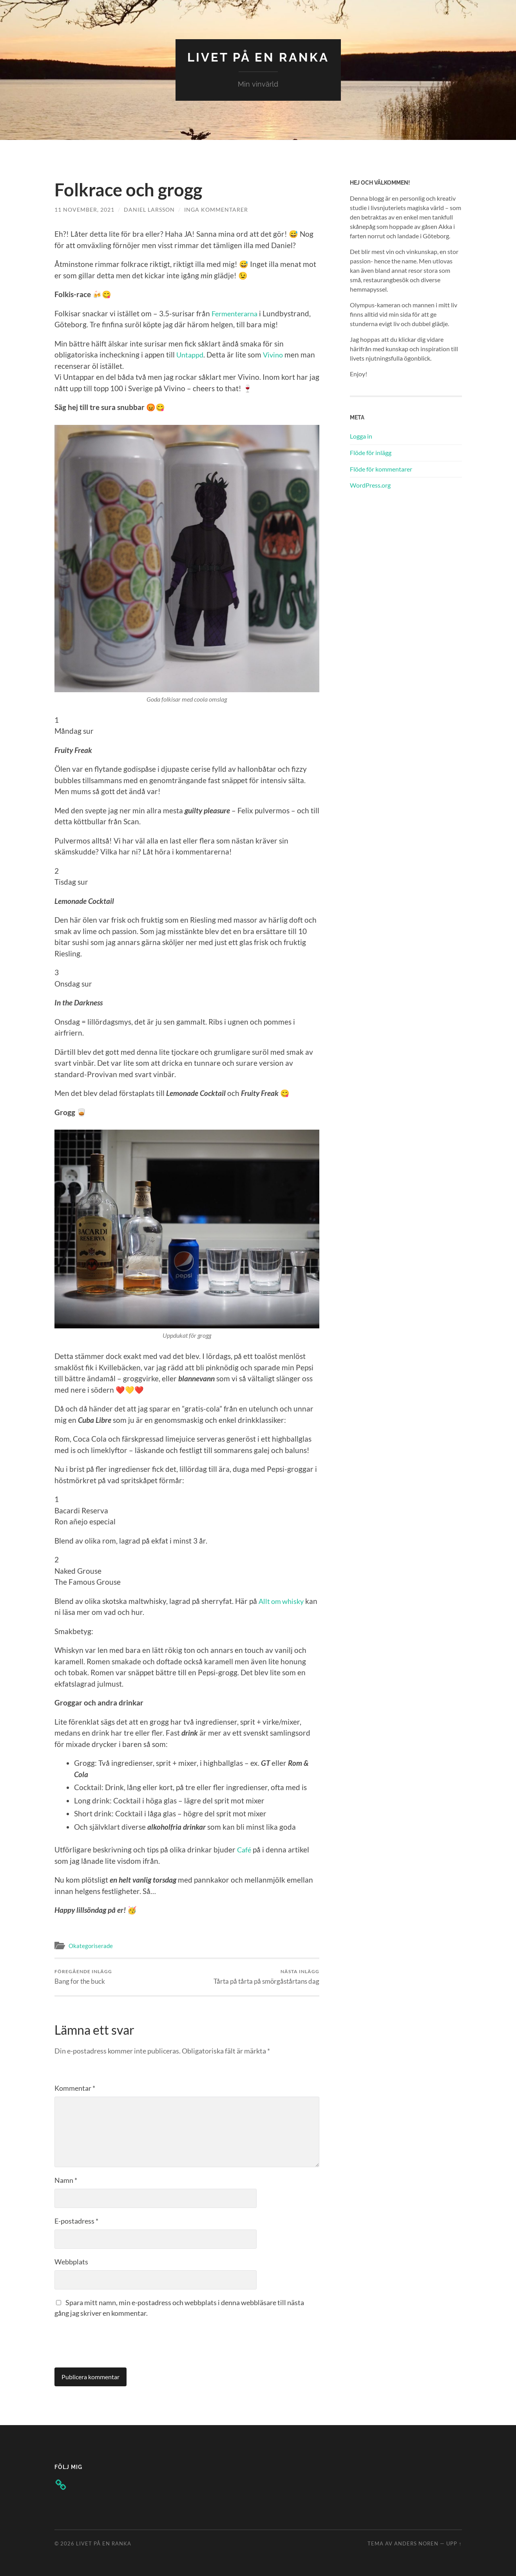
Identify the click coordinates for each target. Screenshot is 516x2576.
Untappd (190, 354)
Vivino (275, 354)
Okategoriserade (91, 1945)
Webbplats (71, 2261)
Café (244, 1849)
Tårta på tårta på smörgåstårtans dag (266, 1976)
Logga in (361, 435)
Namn (65, 2179)
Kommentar (74, 2087)
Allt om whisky (283, 1600)
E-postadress (76, 2220)
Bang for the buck (83, 1976)
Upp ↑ (454, 2543)
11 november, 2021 (84, 209)
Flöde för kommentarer (381, 468)
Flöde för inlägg (370, 452)
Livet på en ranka (258, 57)
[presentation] (114, 2341)
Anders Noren (416, 2543)
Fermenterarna (237, 312)
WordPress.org (370, 485)
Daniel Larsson (149, 209)
